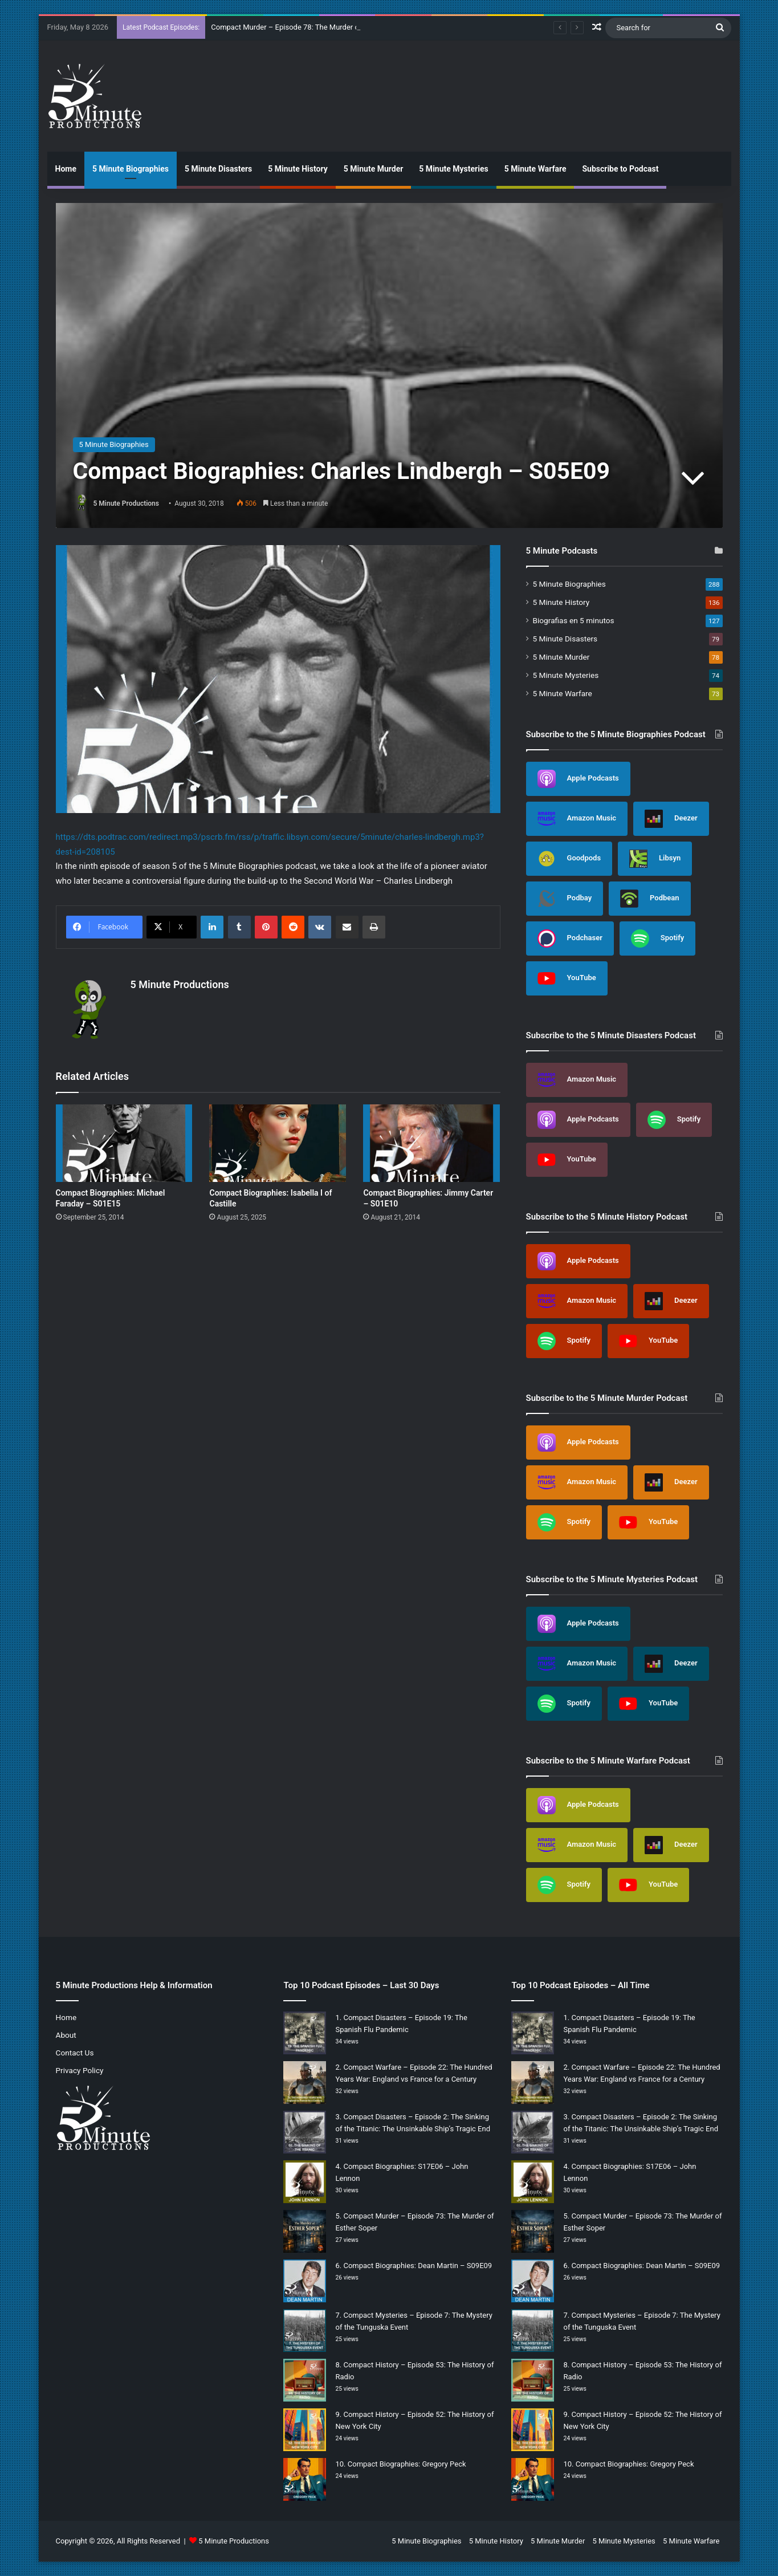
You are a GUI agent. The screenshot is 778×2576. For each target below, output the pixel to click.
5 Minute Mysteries (453, 168)
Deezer (671, 819)
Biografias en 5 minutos (573, 620)
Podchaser (569, 938)
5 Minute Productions (126, 503)
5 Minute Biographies (130, 168)
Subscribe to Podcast (620, 168)
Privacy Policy (80, 2070)
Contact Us (75, 2052)
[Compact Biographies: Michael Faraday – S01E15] (124, 1142)
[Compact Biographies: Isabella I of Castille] (277, 1142)
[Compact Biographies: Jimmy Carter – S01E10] (431, 1142)
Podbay (564, 898)
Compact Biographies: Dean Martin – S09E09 (417, 2265)
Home (65, 168)
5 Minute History (297, 168)
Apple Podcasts (578, 779)
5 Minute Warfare (535, 168)
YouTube (566, 978)
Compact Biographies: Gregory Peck (407, 2464)
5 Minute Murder (374, 168)
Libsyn (655, 859)
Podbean (649, 898)
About (66, 2034)
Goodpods (569, 859)
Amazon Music (577, 819)
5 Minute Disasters (218, 168)
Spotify (657, 938)
